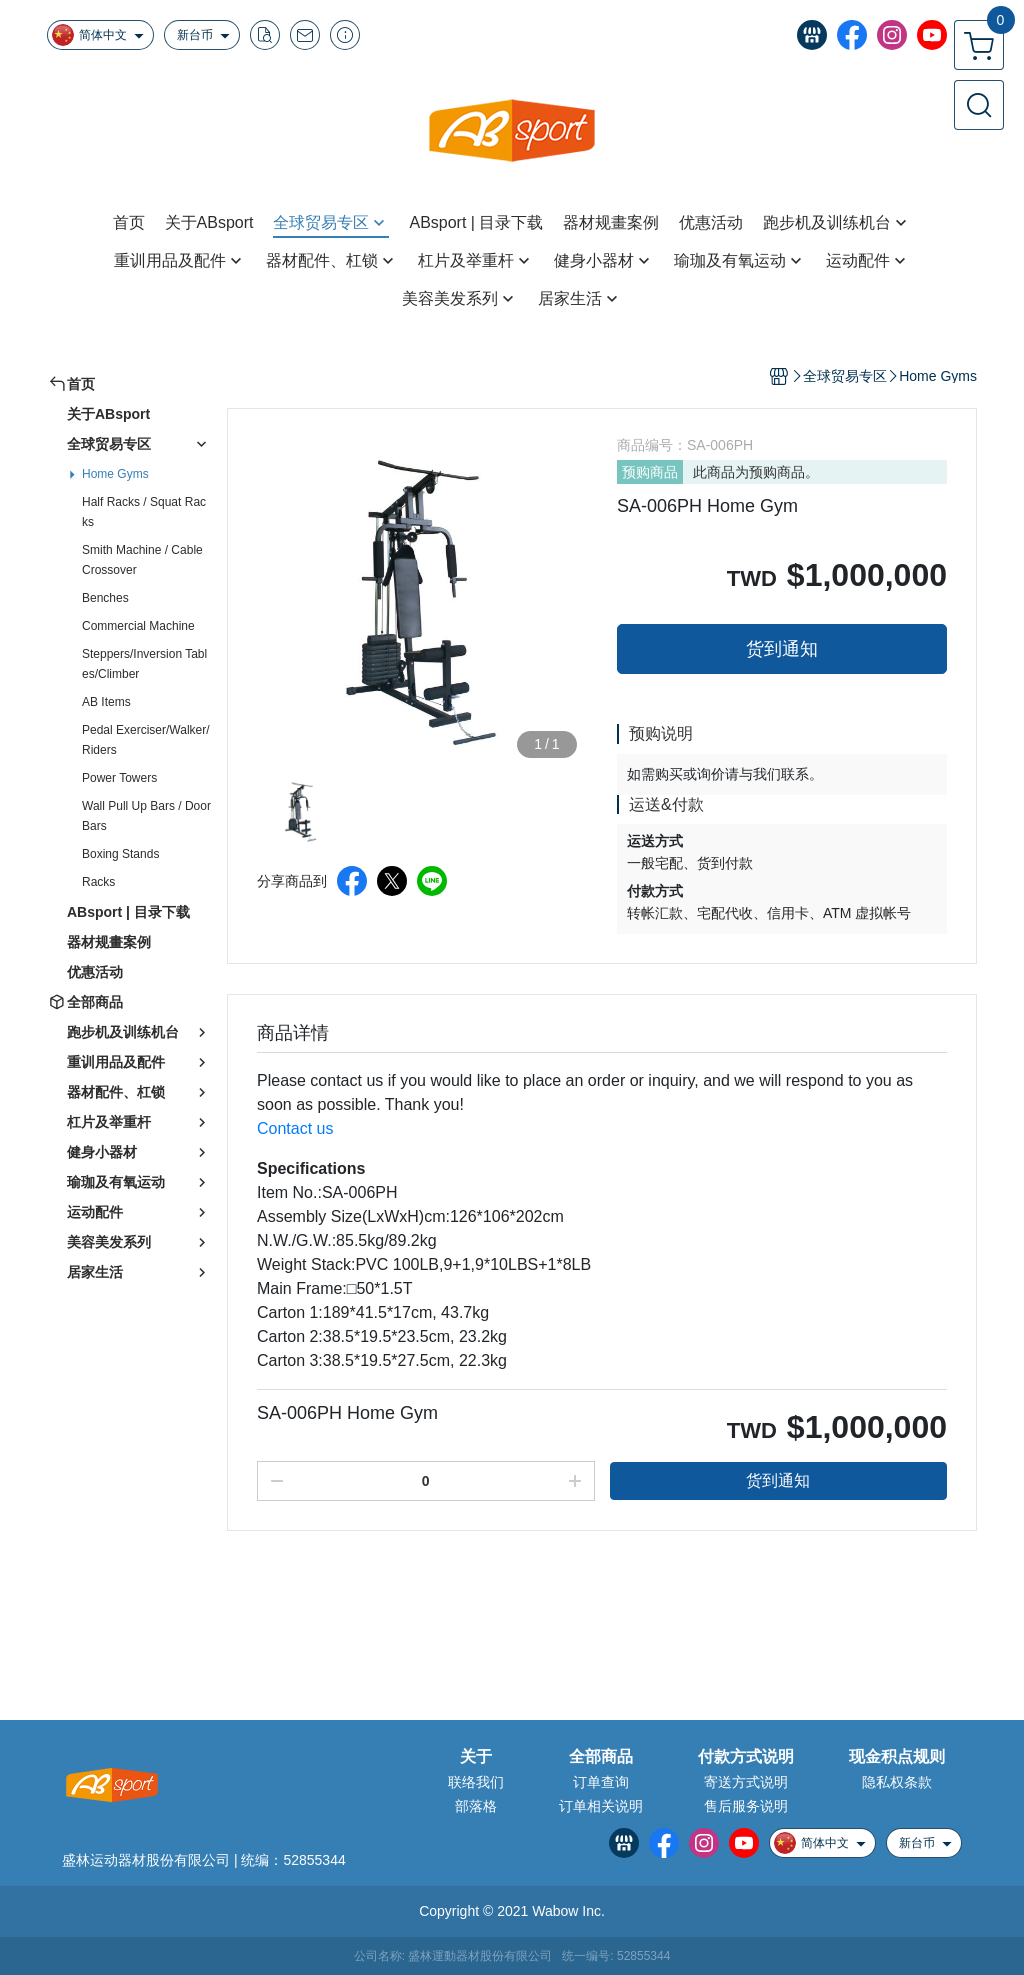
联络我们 (476, 1782)
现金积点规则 (897, 1757)
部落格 (476, 1806)
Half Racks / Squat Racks (144, 512)
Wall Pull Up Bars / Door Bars (146, 816)
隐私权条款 (897, 1782)
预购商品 (650, 472)
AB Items (106, 702)
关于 (476, 1757)
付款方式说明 (746, 1757)
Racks (98, 882)
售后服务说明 (746, 1806)
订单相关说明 (601, 1806)
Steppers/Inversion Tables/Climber (144, 664)
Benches (105, 598)
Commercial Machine (138, 626)
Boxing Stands (120, 854)
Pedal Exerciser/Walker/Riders (146, 740)
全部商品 (601, 1757)
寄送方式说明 (746, 1782)
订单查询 (601, 1782)
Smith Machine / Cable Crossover (142, 560)
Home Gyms (115, 474)
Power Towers (119, 778)
